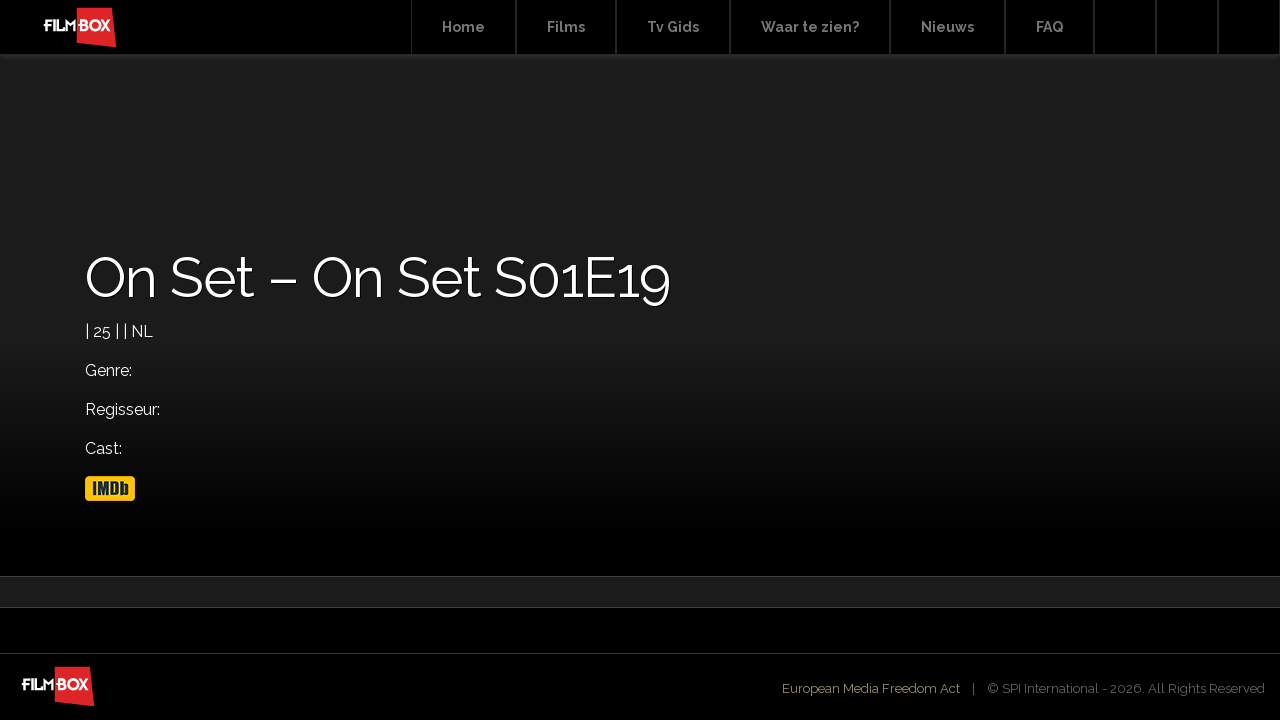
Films (566, 27)
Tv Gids (673, 27)
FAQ (1049, 27)
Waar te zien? (810, 27)
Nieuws (947, 27)
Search (1125, 27)
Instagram (1249, 27)
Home (463, 27)
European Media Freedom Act (871, 688)
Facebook (1187, 27)
